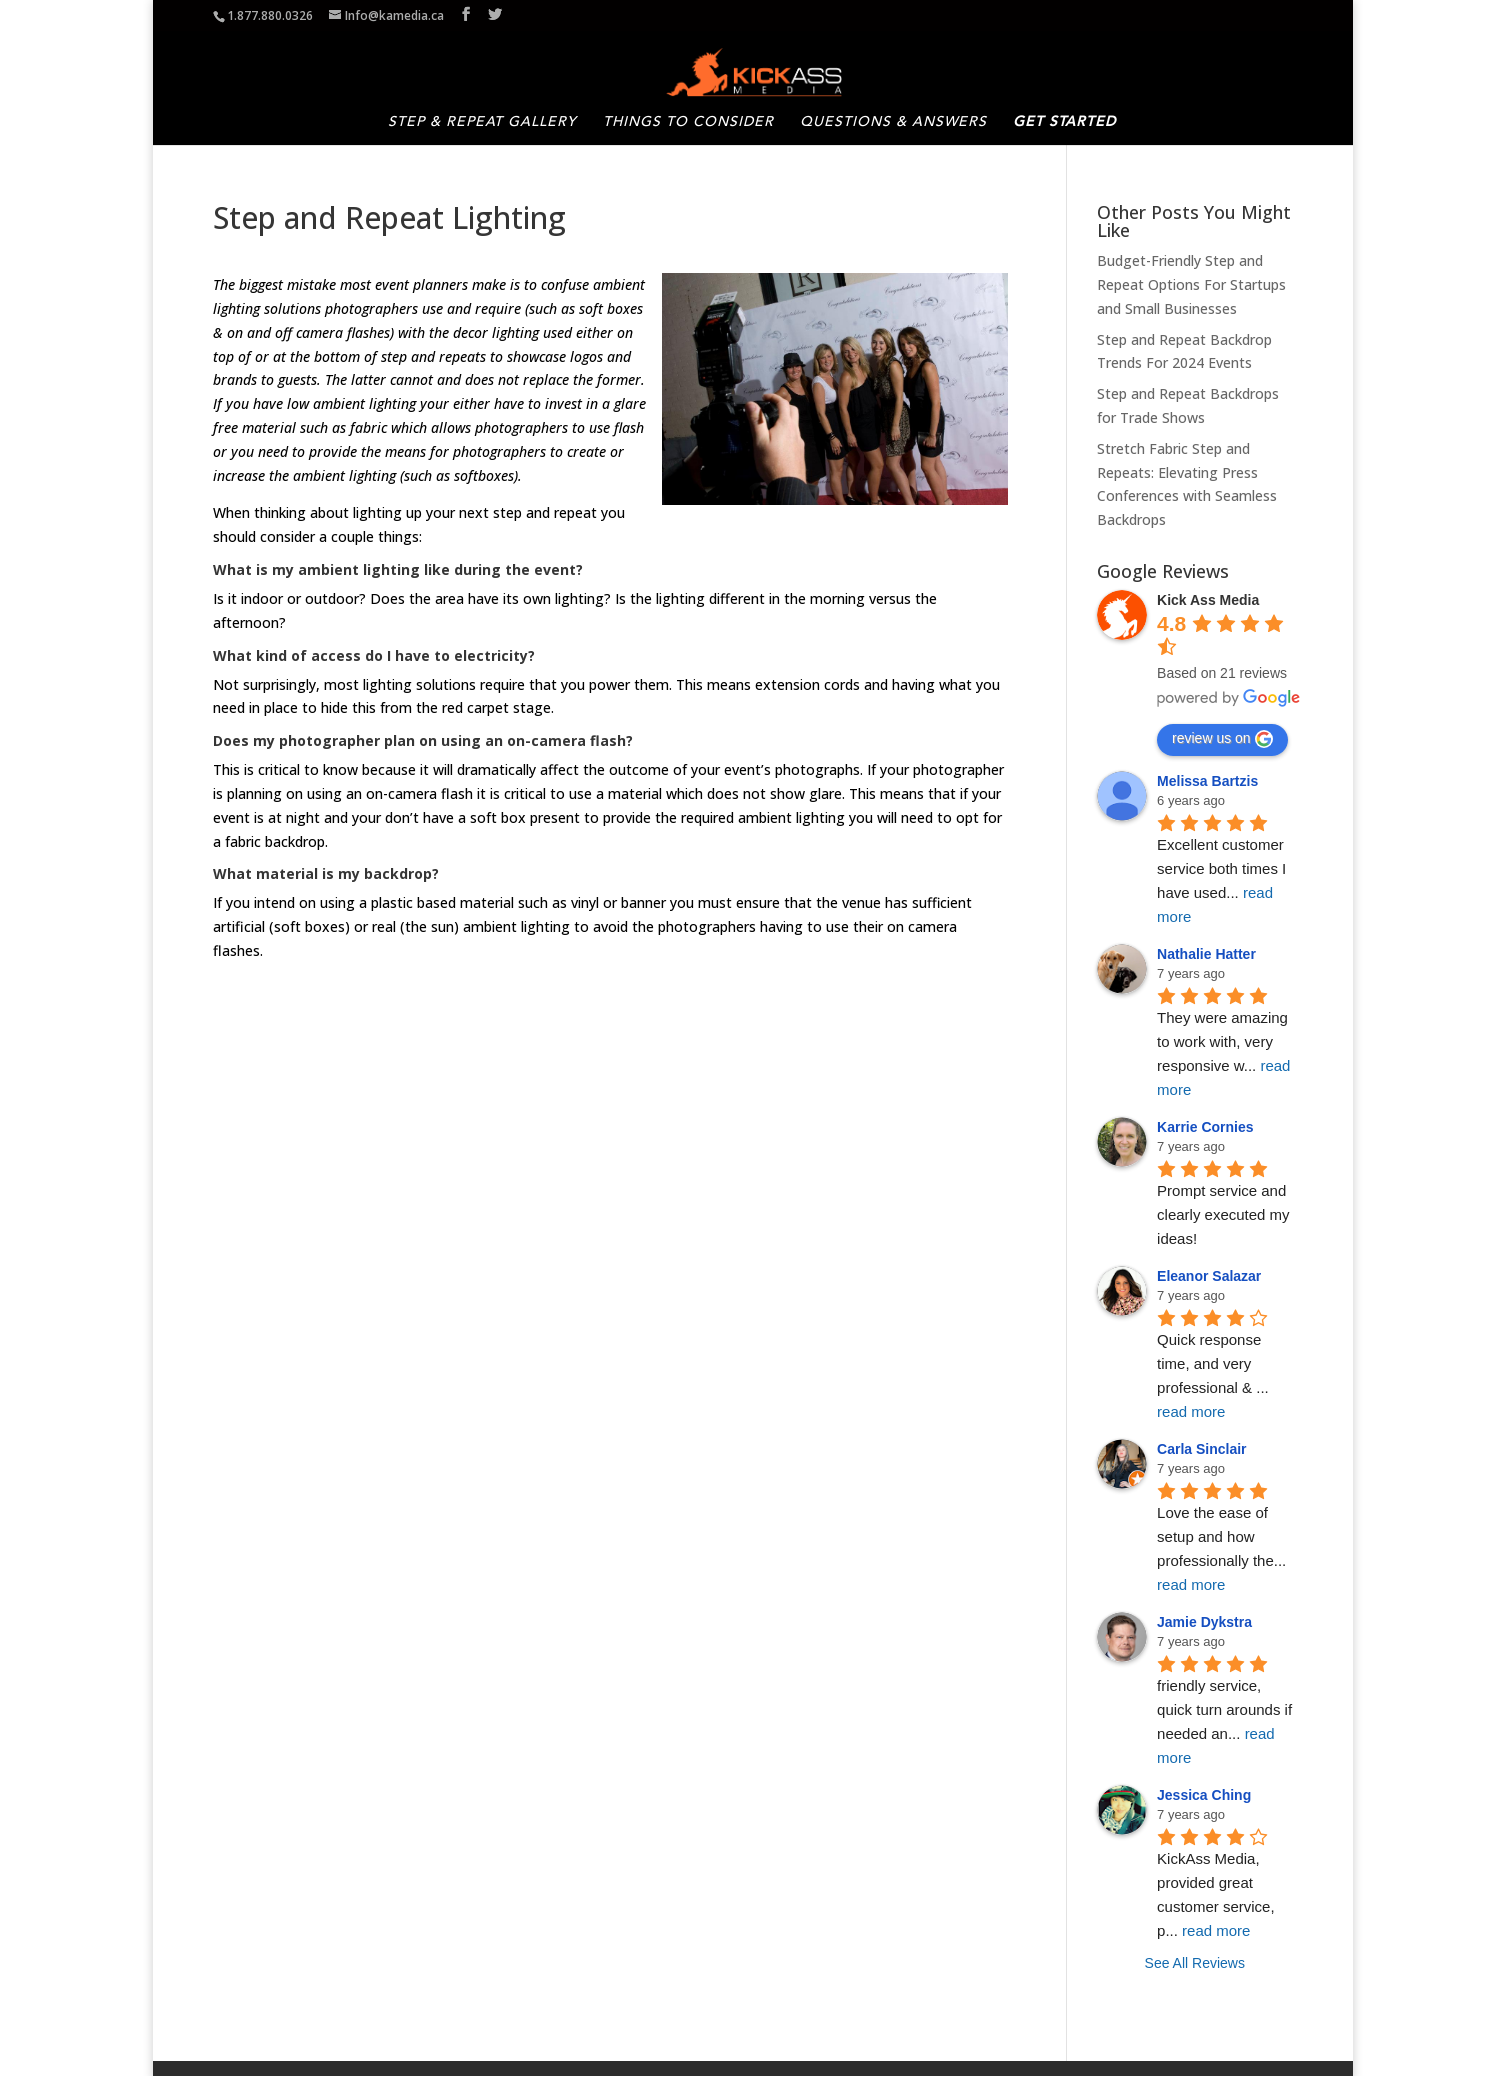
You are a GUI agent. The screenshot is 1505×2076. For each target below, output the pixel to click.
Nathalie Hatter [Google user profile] (1206, 949)
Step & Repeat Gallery (482, 119)
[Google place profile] (1208, 595)
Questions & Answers (893, 119)
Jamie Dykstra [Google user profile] (1204, 1617)
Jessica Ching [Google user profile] (1204, 1790)
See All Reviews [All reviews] (1195, 1958)
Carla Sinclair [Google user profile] (1202, 1444)
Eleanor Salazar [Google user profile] (1209, 1271)
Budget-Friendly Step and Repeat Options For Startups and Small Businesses (1191, 279)
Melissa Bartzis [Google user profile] (1207, 776)
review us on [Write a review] (1222, 734)
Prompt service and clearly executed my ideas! (1225, 1209)
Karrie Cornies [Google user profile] (1205, 1122)
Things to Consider (688, 119)
